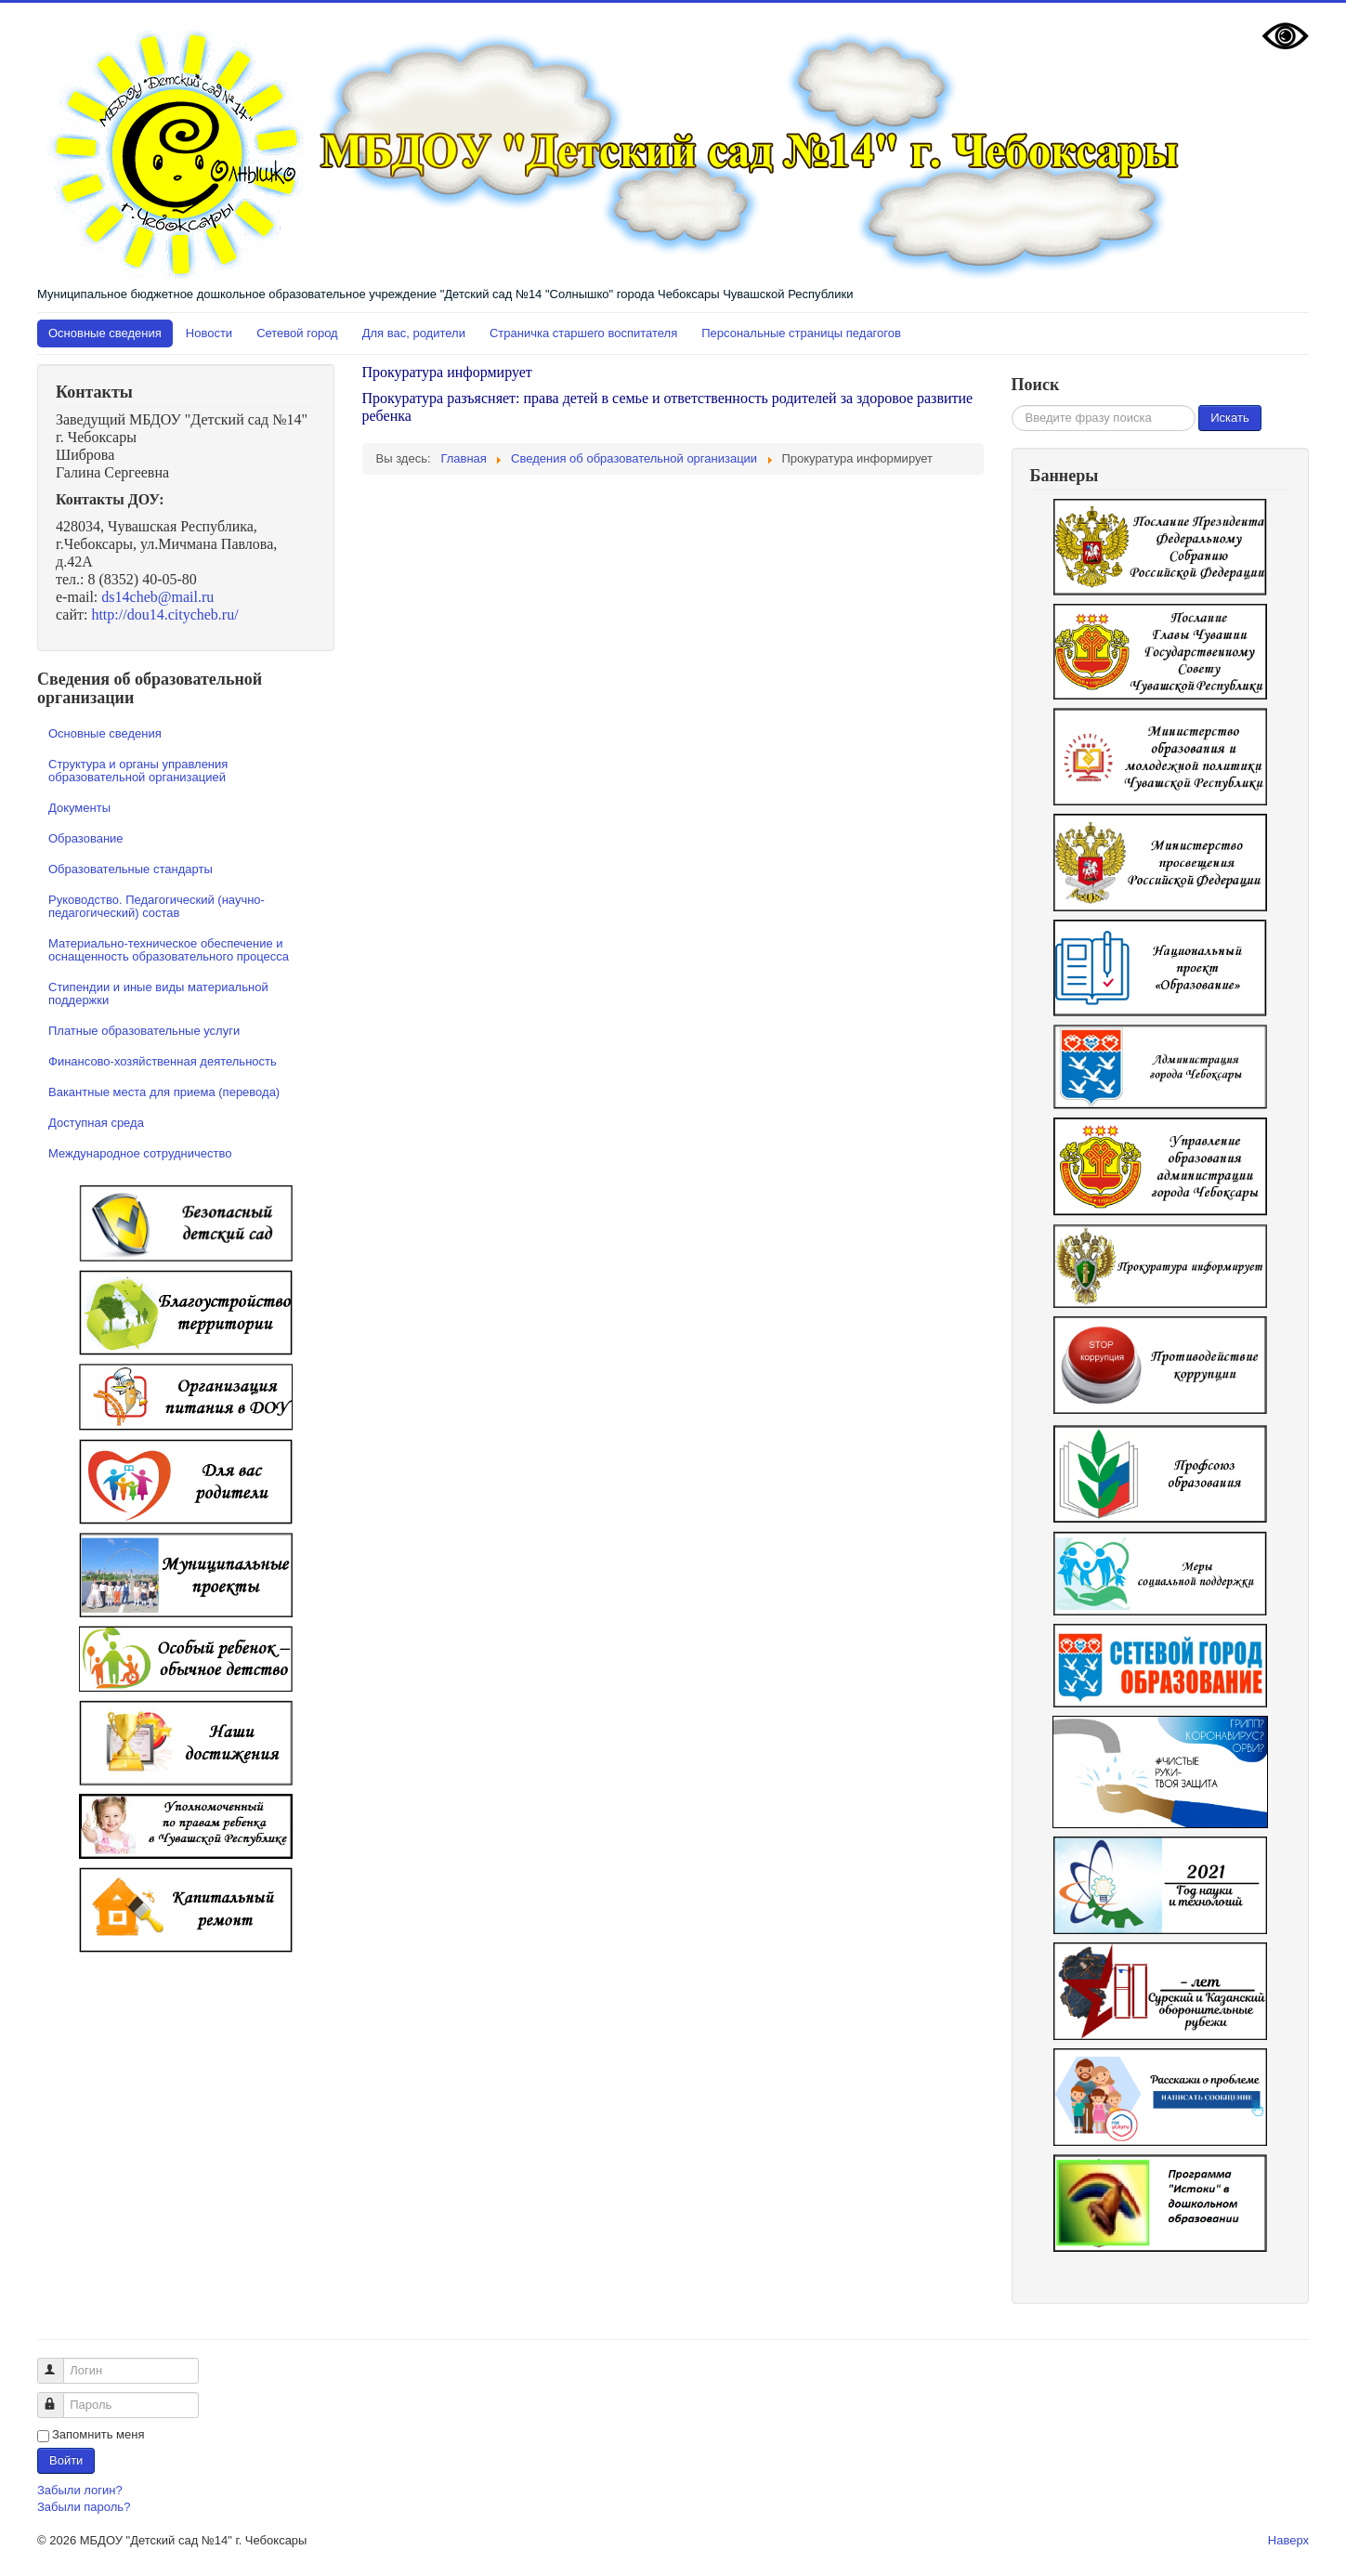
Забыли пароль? (83, 2507)
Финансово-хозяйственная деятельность (162, 1061)
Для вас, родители (413, 333)
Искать (1229, 418)
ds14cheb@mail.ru (157, 597)
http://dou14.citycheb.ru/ (164, 614)
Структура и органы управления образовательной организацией (138, 770)
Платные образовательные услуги (144, 1031)
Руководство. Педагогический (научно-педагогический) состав (156, 906)
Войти (66, 2460)
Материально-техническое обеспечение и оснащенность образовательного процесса (168, 949)
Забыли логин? (80, 2490)
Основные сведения (105, 333)
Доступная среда (96, 1123)
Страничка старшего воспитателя (583, 333)
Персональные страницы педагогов (801, 333)
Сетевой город (297, 333)
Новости (209, 333)
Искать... (1012, 405)
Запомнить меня (98, 2434)
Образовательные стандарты (130, 869)
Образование (86, 838)
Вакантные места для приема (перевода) (164, 1092)
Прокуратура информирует (447, 372)
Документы (79, 808)
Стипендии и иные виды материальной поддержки (158, 993)
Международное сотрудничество (139, 1153)
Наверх (1288, 2540)
